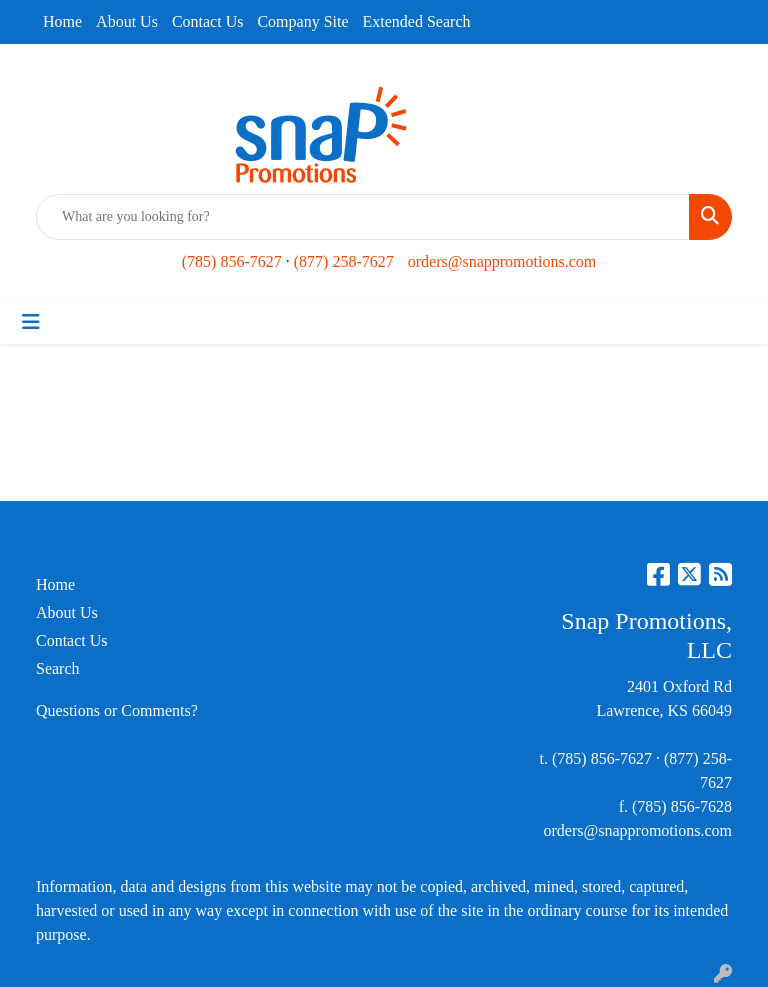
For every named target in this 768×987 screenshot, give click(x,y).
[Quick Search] (363, 217)
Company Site (302, 21)
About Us (127, 21)
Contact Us (208, 21)
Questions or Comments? (117, 710)
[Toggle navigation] (31, 322)
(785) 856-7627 (232, 261)
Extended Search (417, 21)
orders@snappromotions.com (502, 261)
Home (62, 21)
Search (58, 668)
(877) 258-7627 (344, 261)
